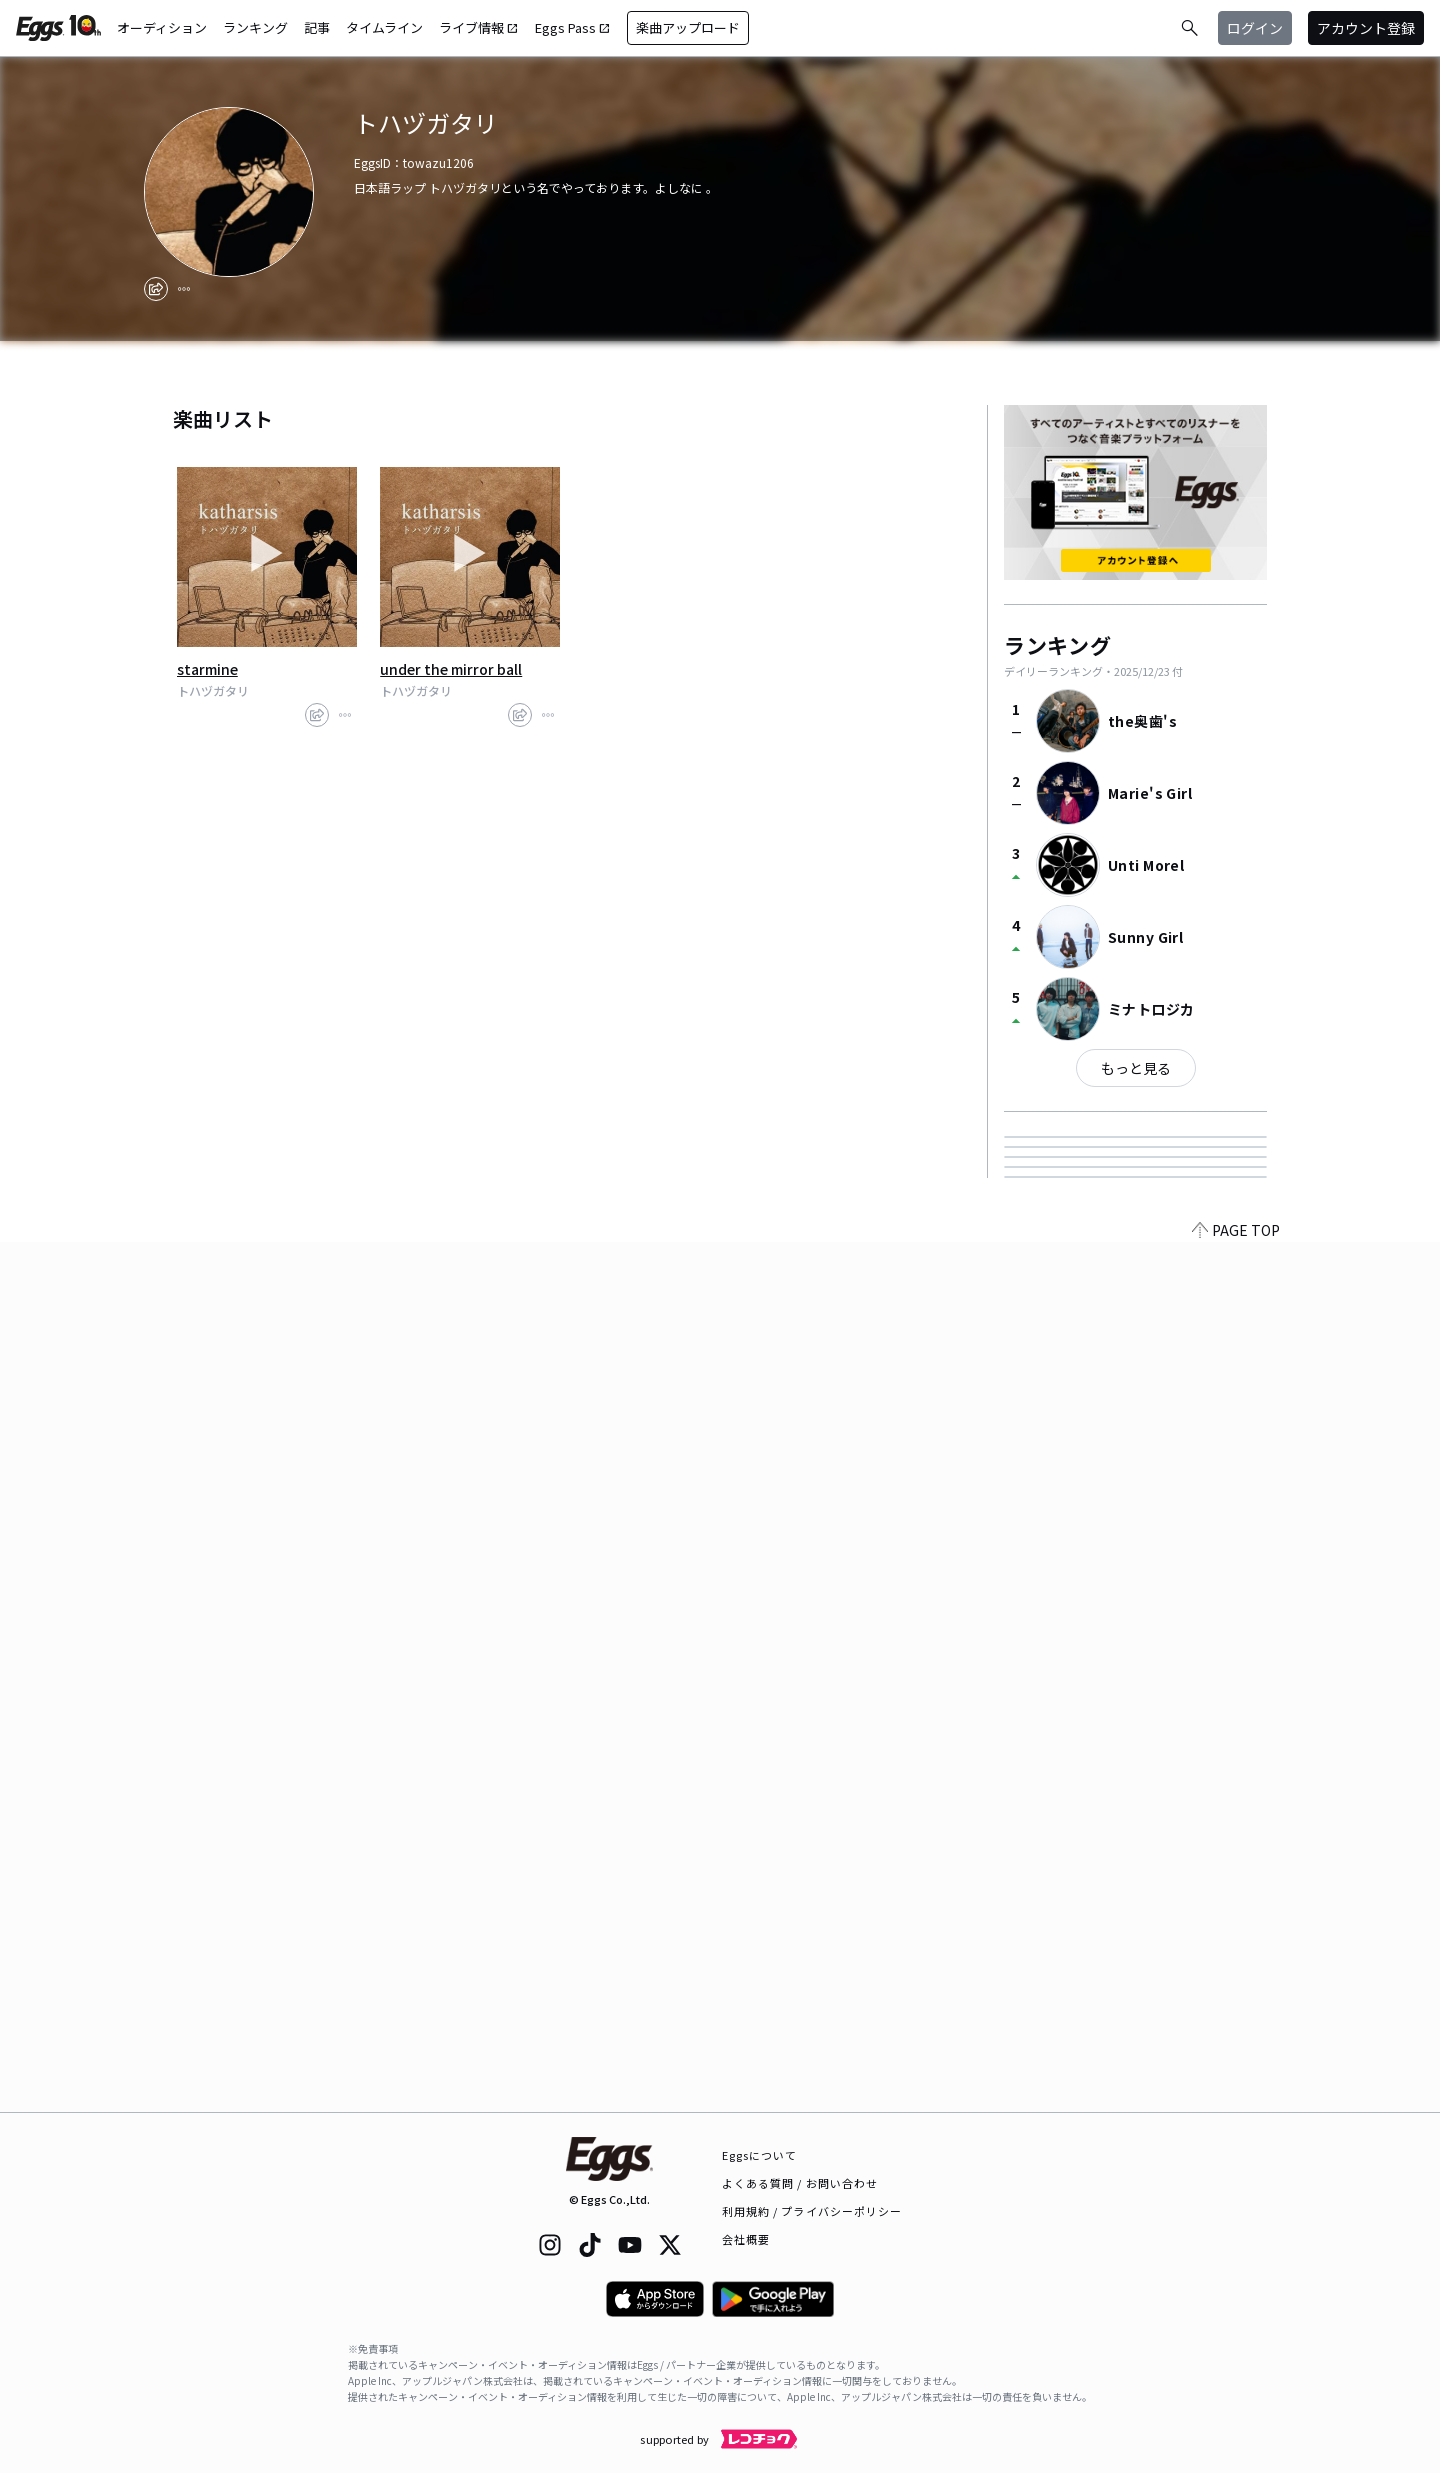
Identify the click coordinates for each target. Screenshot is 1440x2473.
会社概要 (746, 2239)
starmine (207, 669)
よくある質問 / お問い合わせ (800, 2183)
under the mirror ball (451, 669)
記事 (317, 27)
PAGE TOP (1236, 2100)
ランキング (255, 27)
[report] (184, 289)
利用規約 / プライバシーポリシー (812, 2211)
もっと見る (1136, 1068)
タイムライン (384, 27)
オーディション (162, 27)
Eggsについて (760, 2155)
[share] (156, 289)
